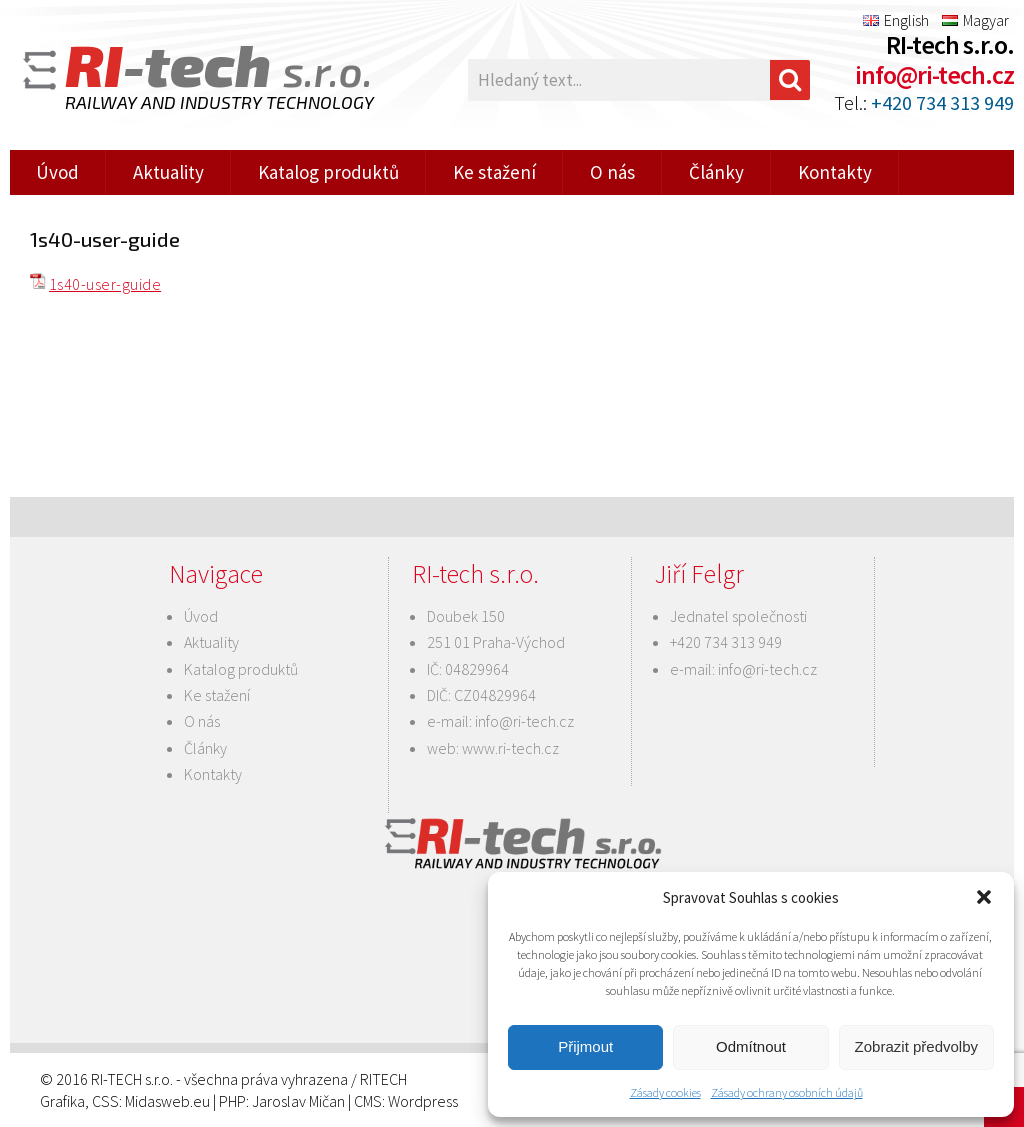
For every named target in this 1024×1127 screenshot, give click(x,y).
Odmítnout (751, 1046)
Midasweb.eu (167, 1101)
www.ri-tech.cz (510, 748)
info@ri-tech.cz (934, 74)
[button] (984, 897)
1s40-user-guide (105, 284)
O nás (612, 172)
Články (716, 172)
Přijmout (585, 1046)
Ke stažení (494, 172)
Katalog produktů (328, 172)
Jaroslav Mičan (298, 1101)
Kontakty (835, 172)
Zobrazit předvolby (916, 1046)
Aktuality (168, 172)
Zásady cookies (665, 1092)
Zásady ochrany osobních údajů (787, 1092)
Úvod (57, 172)
